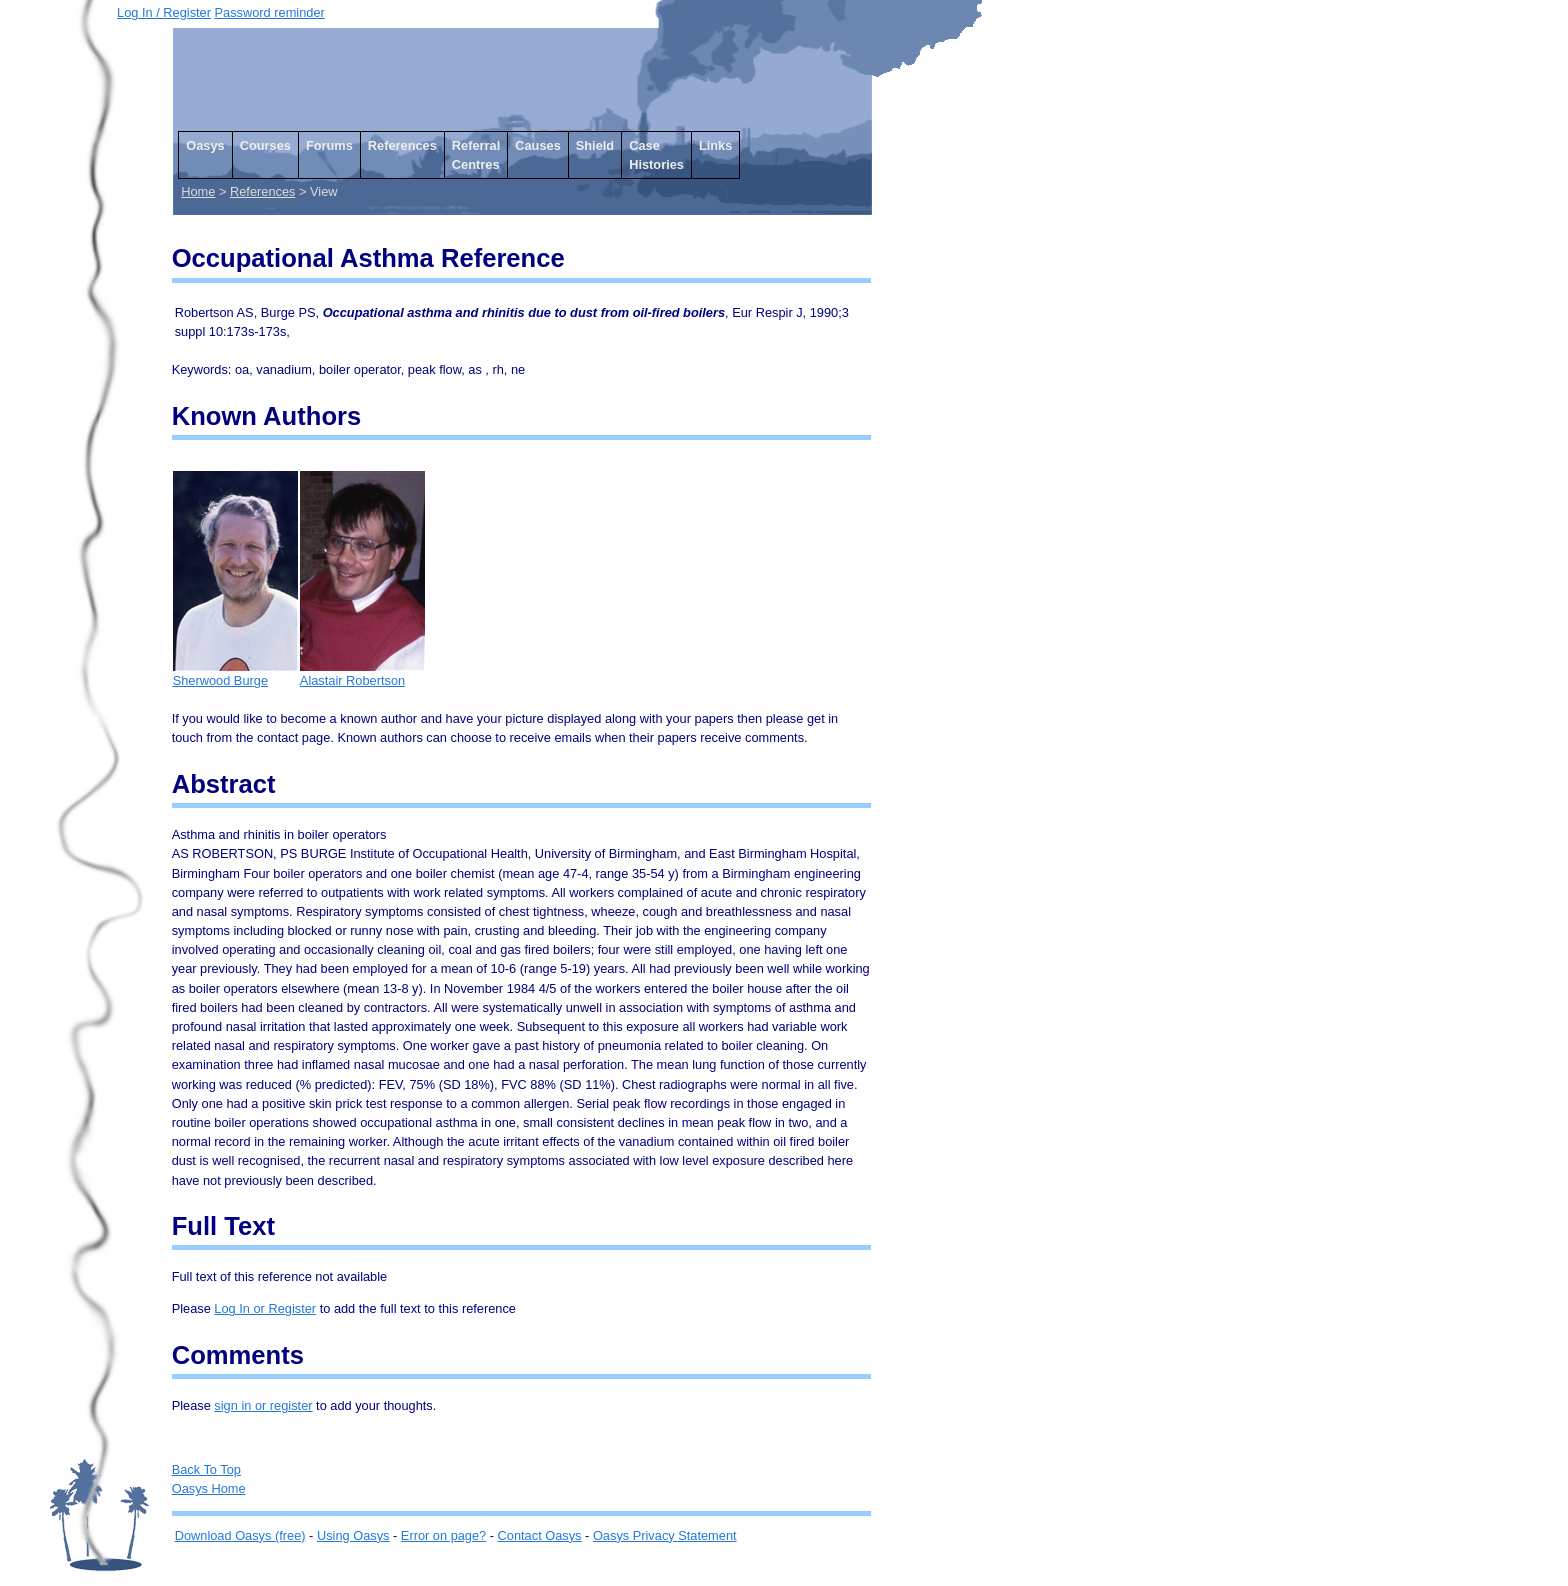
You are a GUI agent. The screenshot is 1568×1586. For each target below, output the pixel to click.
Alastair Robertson (362, 673)
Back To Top (206, 1469)
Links (715, 145)
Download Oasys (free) (240, 1535)
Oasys (205, 145)
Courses (265, 145)
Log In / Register (164, 12)
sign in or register (263, 1405)
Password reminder (270, 12)
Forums (329, 145)
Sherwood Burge (235, 673)
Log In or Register (265, 1308)
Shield (595, 145)
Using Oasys (353, 1535)
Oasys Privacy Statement (665, 1535)
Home (198, 191)
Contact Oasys (540, 1535)
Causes (538, 145)
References (402, 145)
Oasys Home (209, 1488)
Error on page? (443, 1535)
